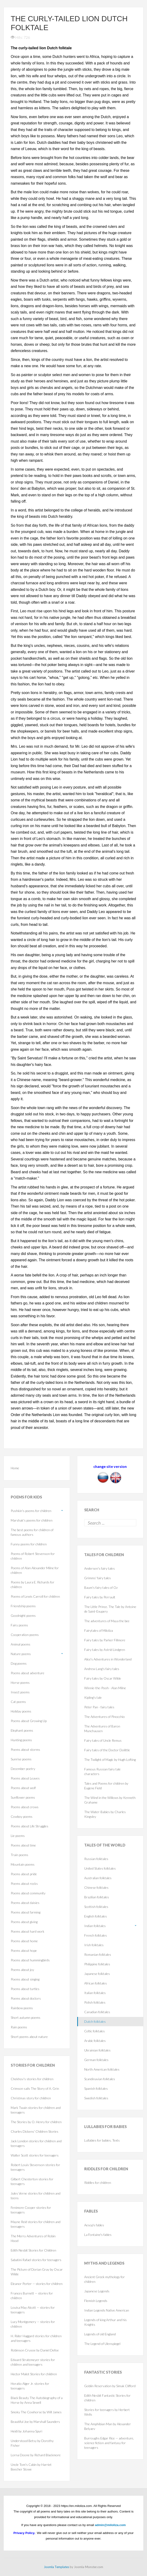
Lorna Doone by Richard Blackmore (36, 2455)
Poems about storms (25, 1749)
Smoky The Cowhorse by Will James (36, 2412)
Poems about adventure (27, 1673)
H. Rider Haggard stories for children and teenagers (36, 2338)
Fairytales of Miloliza (98, 1630)
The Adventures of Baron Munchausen (102, 1728)
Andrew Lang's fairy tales (101, 1669)
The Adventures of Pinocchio (104, 1717)
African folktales (95, 1983)
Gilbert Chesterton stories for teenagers (32, 2181)
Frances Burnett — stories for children (32, 2295)
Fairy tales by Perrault (99, 1597)
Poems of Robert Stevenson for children (33, 1556)
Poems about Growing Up (29, 1721)
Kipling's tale (93, 1697)
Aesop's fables (94, 2225)
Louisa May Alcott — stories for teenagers (33, 2309)
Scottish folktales (96, 1907)
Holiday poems (21, 1711)
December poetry (23, 1769)
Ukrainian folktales (97, 2050)
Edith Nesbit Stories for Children (33, 2250)
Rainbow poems (22, 2008)
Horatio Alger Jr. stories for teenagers (30, 2386)
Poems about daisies (25, 1903)
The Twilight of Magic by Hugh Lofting (110, 1760)
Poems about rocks (24, 1883)
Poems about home (24, 1941)
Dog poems (19, 1663)
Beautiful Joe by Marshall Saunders (35, 2422)
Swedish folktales (96, 2098)
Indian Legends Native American (106, 2310)
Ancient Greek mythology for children (104, 2279)
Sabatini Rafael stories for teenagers (36, 2260)
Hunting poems (21, 1740)
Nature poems (21, 1654)
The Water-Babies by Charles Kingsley (105, 1814)
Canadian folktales (97, 2012)
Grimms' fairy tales (97, 1578)
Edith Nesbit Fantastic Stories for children (107, 2397)
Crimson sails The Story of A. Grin (35, 2088)
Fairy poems (19, 1625)
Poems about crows (24, 1807)
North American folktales (101, 2069)
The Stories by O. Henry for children (36, 2122)
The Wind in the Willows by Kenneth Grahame (110, 1800)
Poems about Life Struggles (29, 1826)
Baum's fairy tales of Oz (101, 1587)
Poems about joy (22, 1970)
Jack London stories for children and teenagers (36, 2143)
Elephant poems (22, 1730)
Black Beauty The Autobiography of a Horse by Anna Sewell (37, 2400)
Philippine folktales (97, 1964)
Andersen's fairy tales (99, 1568)
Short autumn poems (25, 2017)
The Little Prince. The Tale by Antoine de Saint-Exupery (110, 1609)
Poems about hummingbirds (30, 1960)
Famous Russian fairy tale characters (102, 1771)
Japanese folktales (97, 1974)
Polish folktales (94, 2002)
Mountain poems (23, 1864)
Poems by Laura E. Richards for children (32, 1584)
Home (15, 1468)
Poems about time (23, 1845)
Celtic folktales (94, 2031)
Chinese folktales (96, 1887)
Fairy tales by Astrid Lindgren (104, 1650)
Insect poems (20, 1692)
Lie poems (18, 1836)
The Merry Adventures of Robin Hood (33, 2238)
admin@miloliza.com (110, 2525)
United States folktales (100, 1868)
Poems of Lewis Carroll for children (35, 1596)
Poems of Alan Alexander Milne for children (35, 1570)
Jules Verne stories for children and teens (35, 2195)
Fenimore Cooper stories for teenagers (31, 2210)
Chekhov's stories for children (32, 2079)
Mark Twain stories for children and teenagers (36, 2110)
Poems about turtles (25, 1989)
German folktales (96, 2060)
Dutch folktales (95, 2021)
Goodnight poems (23, 1615)
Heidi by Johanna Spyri (26, 2431)
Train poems (19, 1855)
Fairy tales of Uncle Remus (103, 1740)
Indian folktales (95, 1926)
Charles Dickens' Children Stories (34, 2131)
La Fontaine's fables (98, 2235)
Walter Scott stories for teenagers (35, 2155)
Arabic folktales (95, 2041)
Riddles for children (97, 2183)
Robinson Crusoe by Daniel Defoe (35, 2350)
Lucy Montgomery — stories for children (33, 2324)
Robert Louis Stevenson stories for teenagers (35, 2167)
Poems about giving (24, 1922)
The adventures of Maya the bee (107, 1621)
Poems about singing (25, 1979)
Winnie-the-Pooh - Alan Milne (105, 1688)
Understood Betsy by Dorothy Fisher (32, 2443)
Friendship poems (23, 1606)
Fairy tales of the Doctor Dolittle (107, 1750)
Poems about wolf (23, 1788)
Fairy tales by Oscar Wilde (102, 1678)
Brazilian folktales (96, 1897)
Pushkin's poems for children (31, 1511)
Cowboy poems (21, 1816)
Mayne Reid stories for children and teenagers (35, 2224)
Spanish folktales (96, 2088)
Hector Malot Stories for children (34, 2374)
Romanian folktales (97, 1954)
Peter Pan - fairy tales (99, 1707)
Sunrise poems (21, 1759)
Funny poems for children (29, 1544)
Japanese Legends (96, 2291)
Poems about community (28, 1893)
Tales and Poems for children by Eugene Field (106, 1785)
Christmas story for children (31, 2098)
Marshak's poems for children (31, 1520)
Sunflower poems (23, 1797)
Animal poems (20, 1644)
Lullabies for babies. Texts (102, 2140)
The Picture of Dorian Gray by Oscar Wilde (37, 2271)
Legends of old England (100, 2334)
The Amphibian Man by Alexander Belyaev (107, 2426)
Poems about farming (25, 1912)
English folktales (95, 1916)
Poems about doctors (26, 1998)
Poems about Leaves (25, 1778)
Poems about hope (24, 1950)
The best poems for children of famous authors (32, 1532)
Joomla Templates (56, 2567)
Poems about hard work (27, 1931)
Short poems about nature (29, 2037)
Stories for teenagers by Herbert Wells (107, 2412)
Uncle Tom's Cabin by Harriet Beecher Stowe (31, 2467)
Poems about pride (24, 1874)
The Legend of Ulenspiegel (102, 2344)
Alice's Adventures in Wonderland (108, 1659)
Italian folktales (95, 1993)
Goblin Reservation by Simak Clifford (110, 2386)
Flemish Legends (95, 2301)
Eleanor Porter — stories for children (37, 2284)
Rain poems (19, 2027)
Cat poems (18, 1702)
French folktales (95, 1935)
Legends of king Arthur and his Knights (105, 2322)
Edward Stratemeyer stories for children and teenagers (33, 2362)
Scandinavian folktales (99, 2079)
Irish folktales (94, 1945)
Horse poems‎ (20, 1682)
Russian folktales (96, 1859)
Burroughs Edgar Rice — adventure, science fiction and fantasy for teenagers (109, 2442)
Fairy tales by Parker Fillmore (104, 1640)
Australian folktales (98, 1878)
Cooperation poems (25, 1635)
